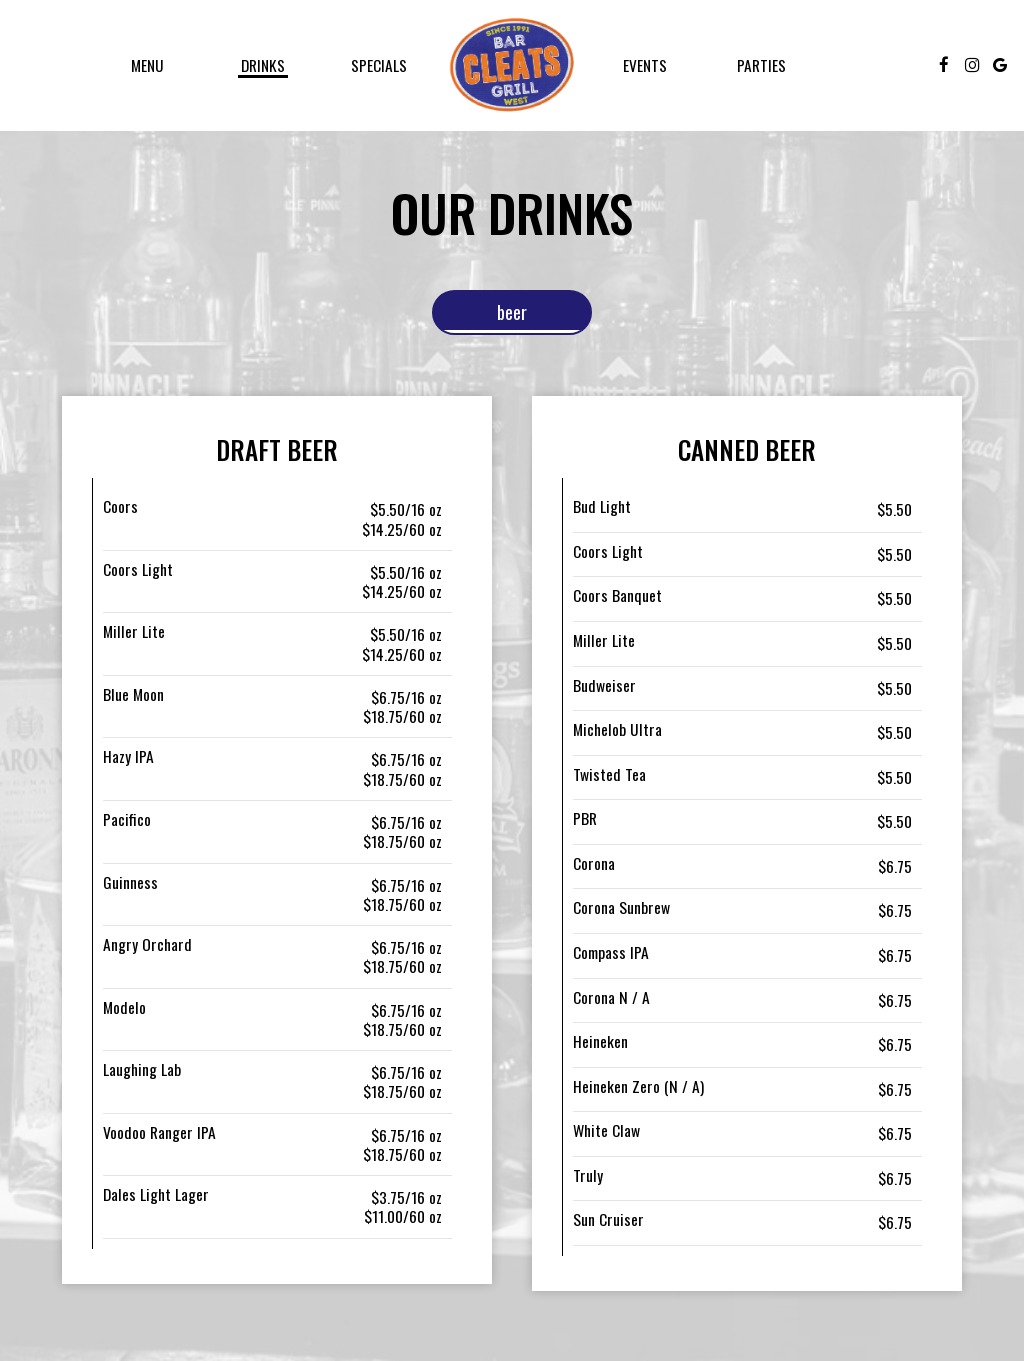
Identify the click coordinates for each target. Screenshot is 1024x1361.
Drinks (263, 65)
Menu (147, 65)
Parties (761, 65)
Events (645, 65)
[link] (512, 65)
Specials (379, 65)
